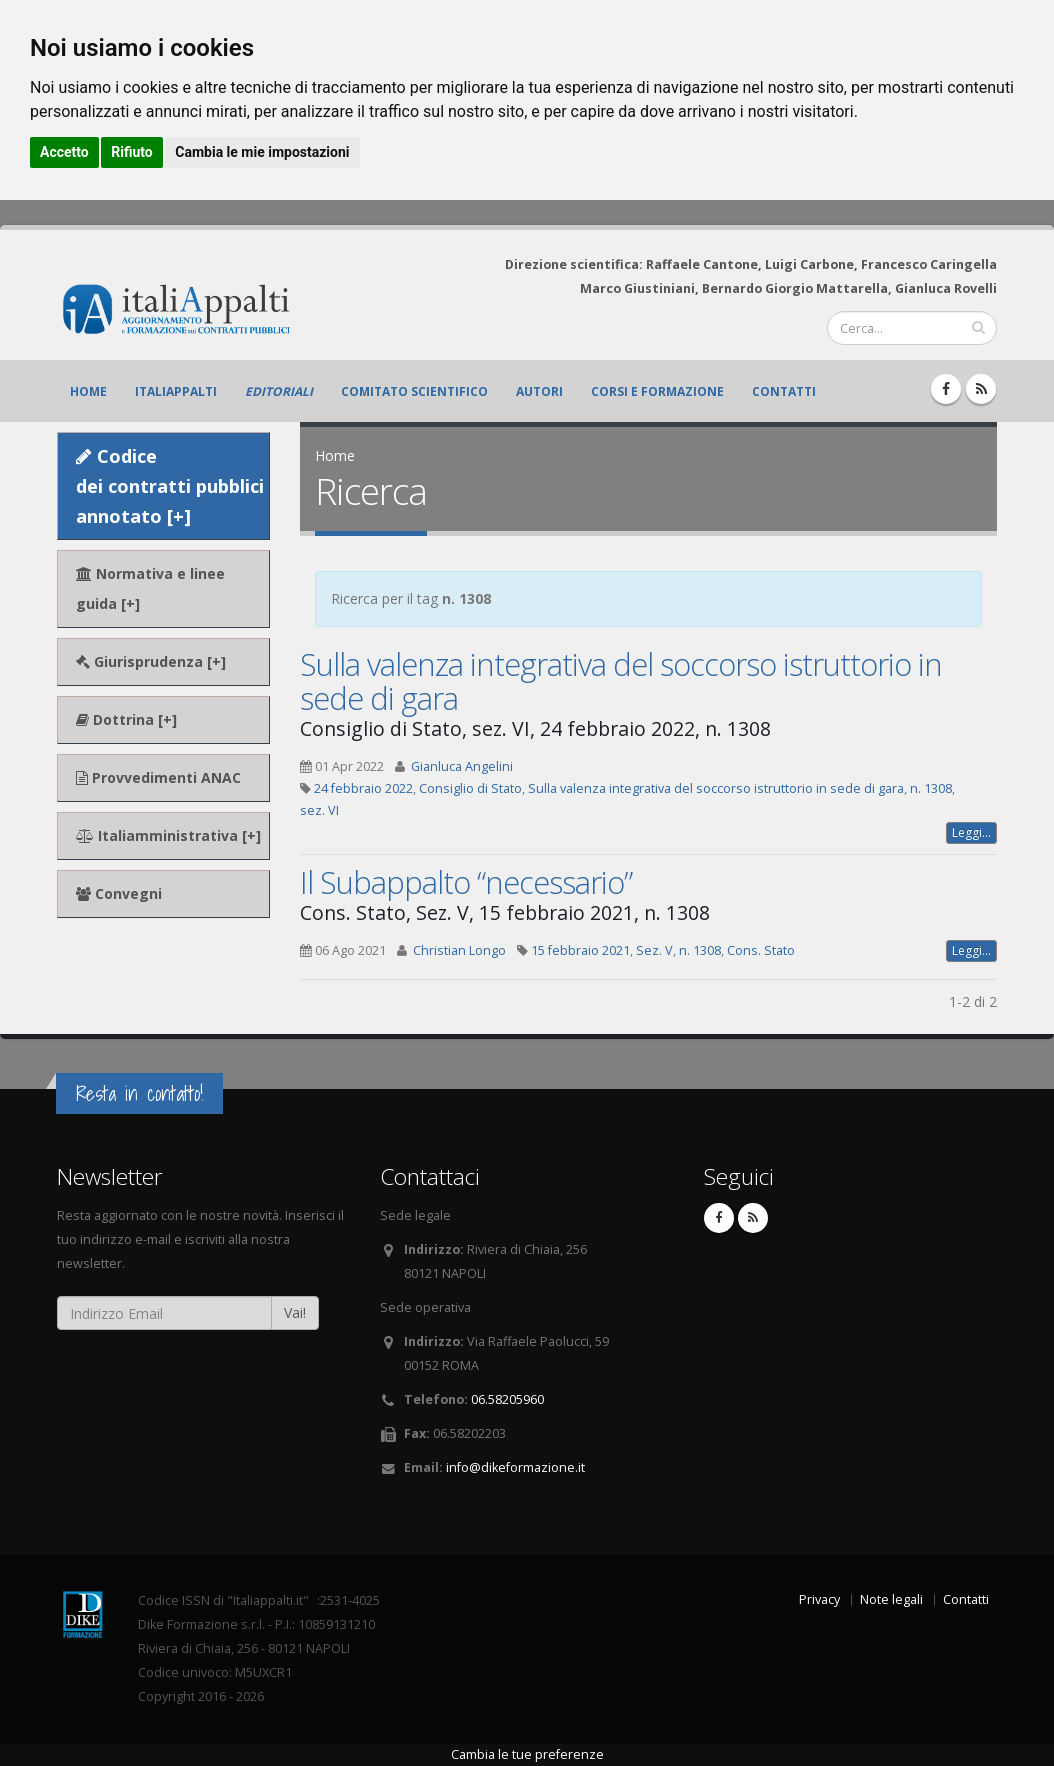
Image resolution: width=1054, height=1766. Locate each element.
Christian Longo (459, 950)
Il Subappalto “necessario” (466, 882)
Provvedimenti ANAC (158, 777)
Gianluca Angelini (462, 766)
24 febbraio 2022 (363, 788)
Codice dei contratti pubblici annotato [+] (170, 486)
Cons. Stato (761, 950)
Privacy (819, 1599)
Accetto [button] (64, 152)
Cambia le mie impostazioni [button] (262, 152)
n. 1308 (931, 788)
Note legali (891, 1599)
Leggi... (971, 832)
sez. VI (319, 810)
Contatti (784, 391)
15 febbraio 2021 (580, 950)
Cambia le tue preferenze (527, 1754)
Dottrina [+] (126, 719)
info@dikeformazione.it (515, 1467)
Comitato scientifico (414, 391)
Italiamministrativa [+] (168, 835)
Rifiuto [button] (132, 152)
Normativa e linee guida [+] (150, 588)
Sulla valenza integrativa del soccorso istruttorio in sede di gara (621, 681)
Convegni (119, 893)
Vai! (295, 1312)
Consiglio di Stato (470, 788)
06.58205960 (507, 1399)
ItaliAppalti (176, 391)
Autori (539, 391)
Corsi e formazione (657, 391)
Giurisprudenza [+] (151, 661)
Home (88, 391)
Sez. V (654, 950)
